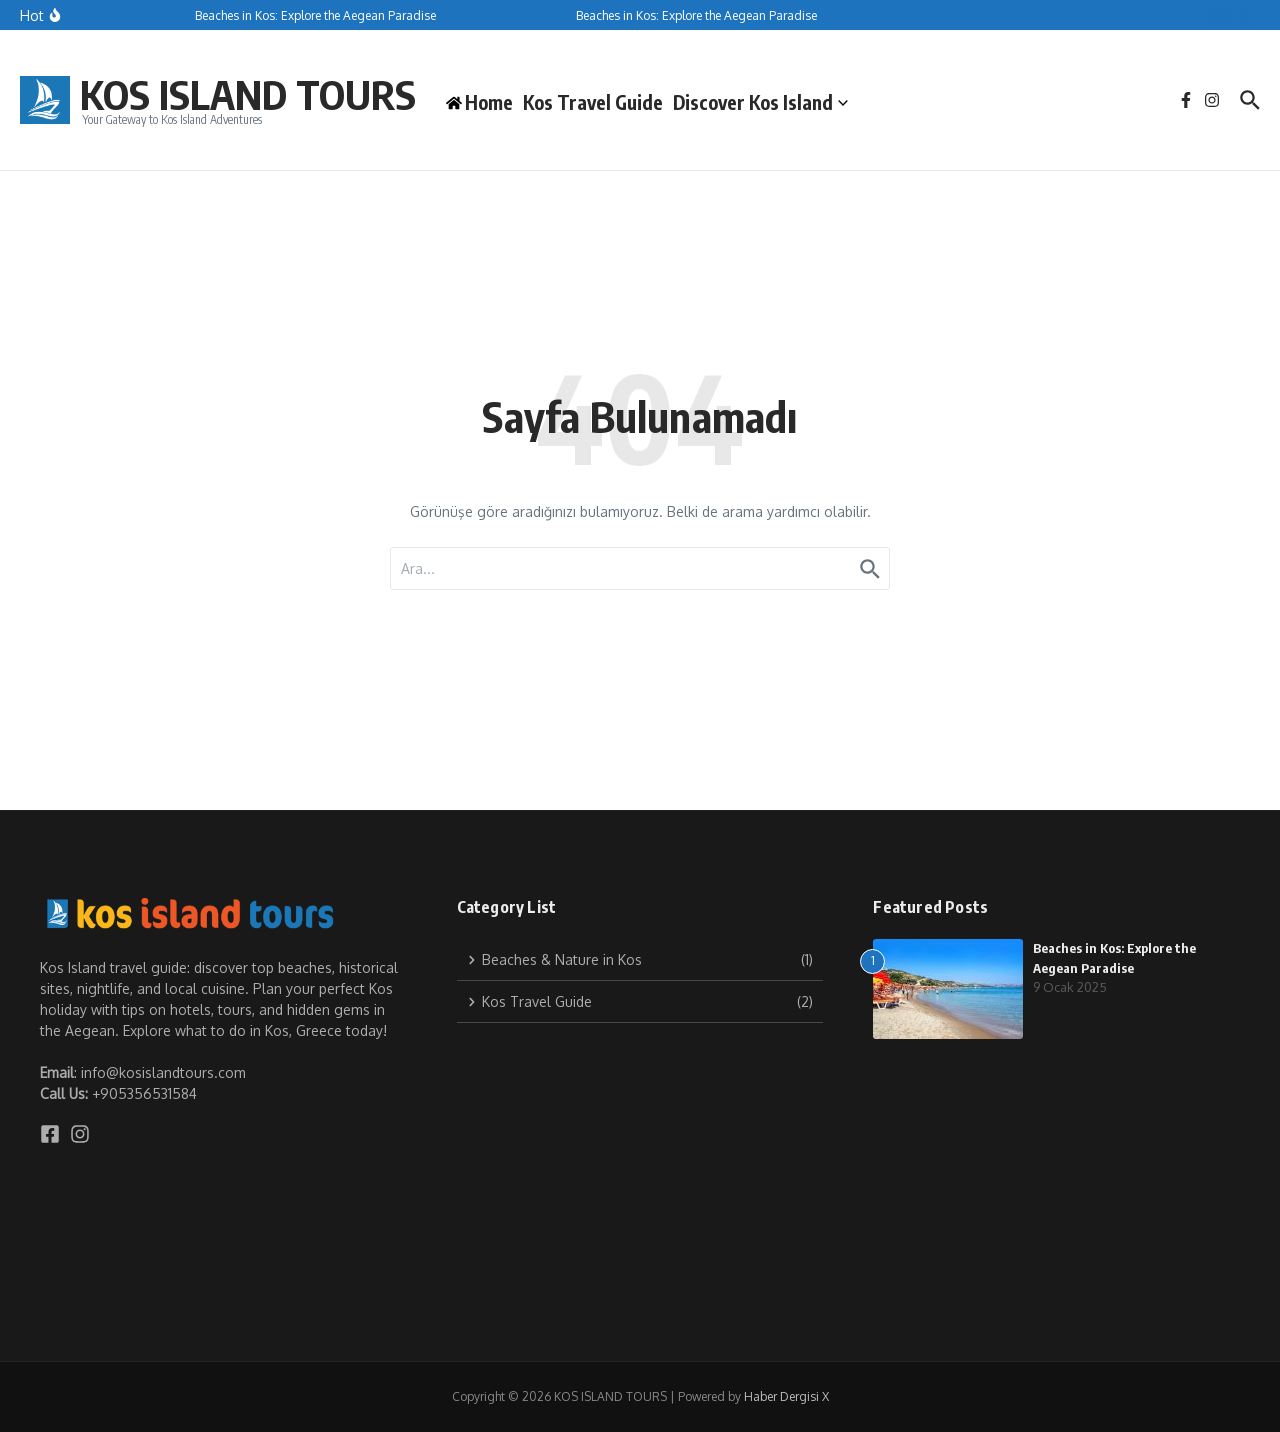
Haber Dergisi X (786, 1396)
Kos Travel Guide (593, 102)
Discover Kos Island (760, 102)
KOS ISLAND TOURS (248, 94)
